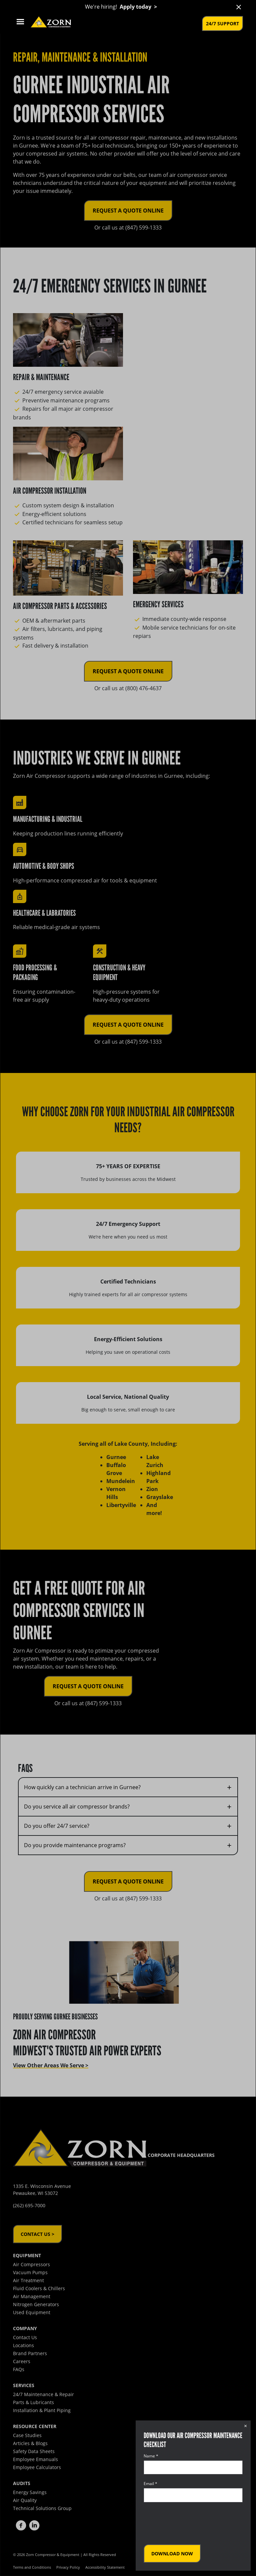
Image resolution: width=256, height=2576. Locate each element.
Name (151, 2456)
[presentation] (194, 2523)
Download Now (172, 2553)
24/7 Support (222, 23)
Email (150, 2483)
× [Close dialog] (245, 2425)
